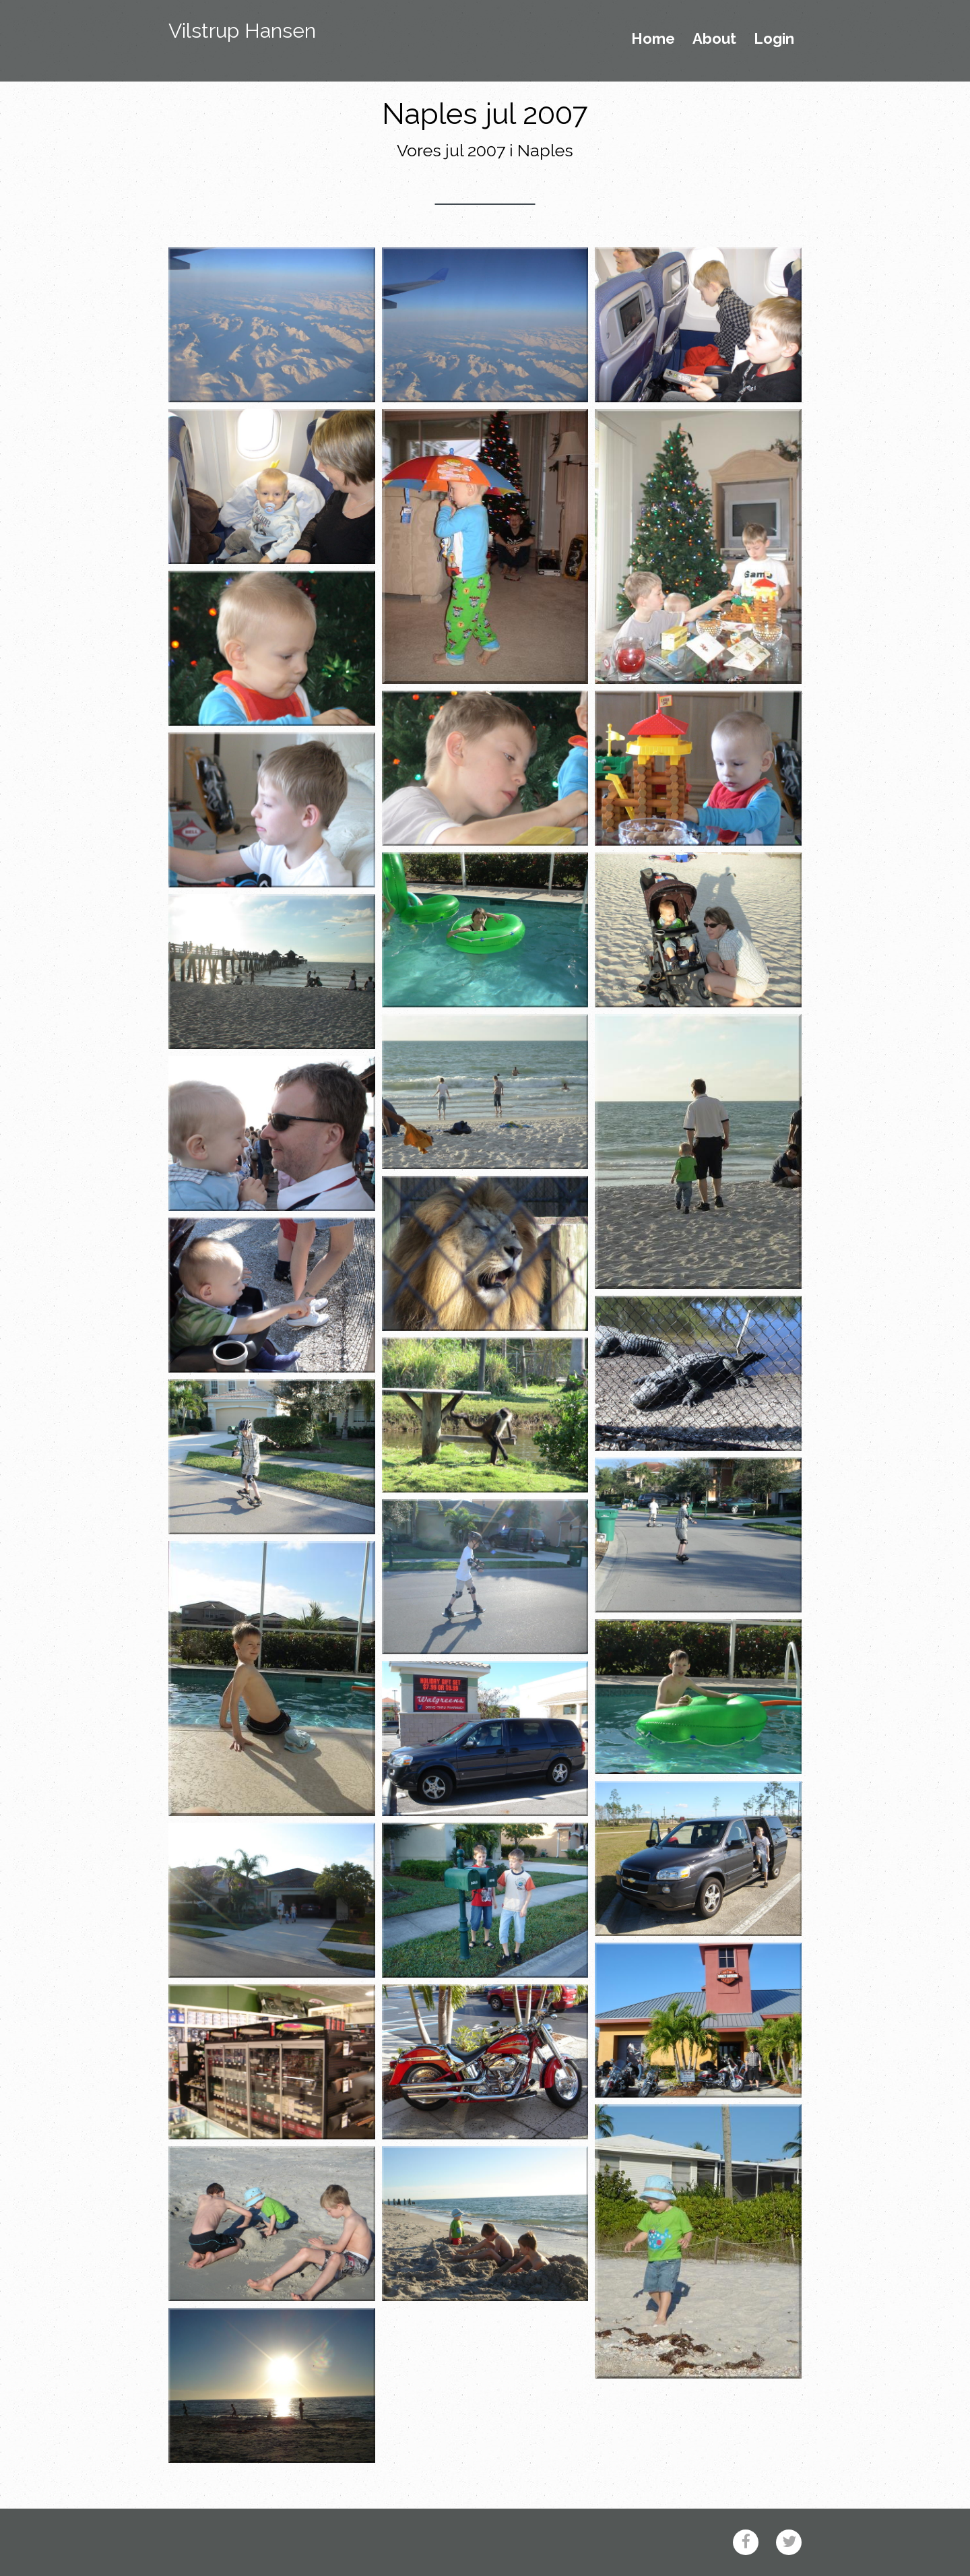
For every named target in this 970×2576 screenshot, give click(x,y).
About (714, 39)
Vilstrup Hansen (242, 30)
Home (653, 39)
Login (774, 39)
